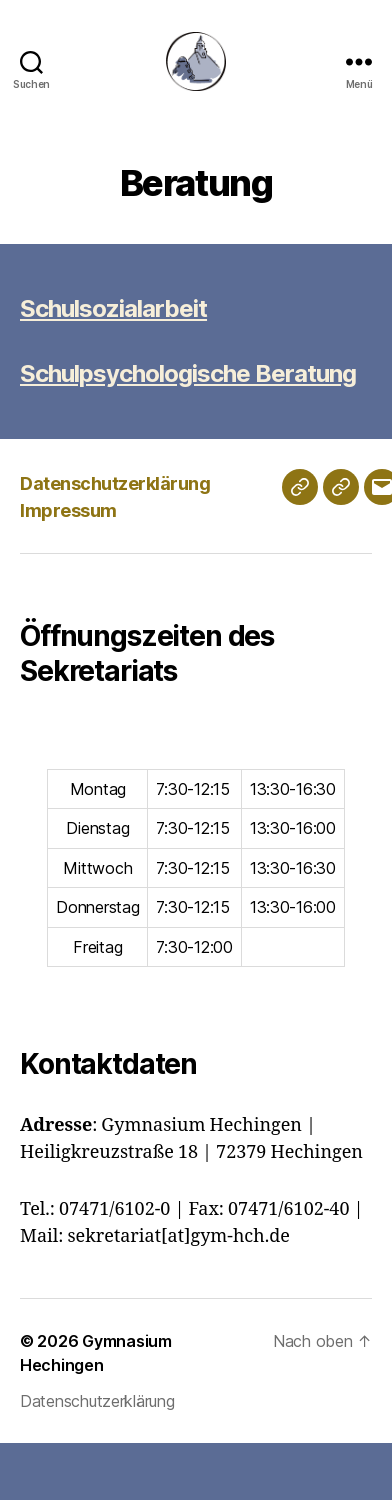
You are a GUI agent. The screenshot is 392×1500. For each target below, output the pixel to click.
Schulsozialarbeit (113, 308)
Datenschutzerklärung (115, 483)
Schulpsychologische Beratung (188, 373)
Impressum (68, 510)
